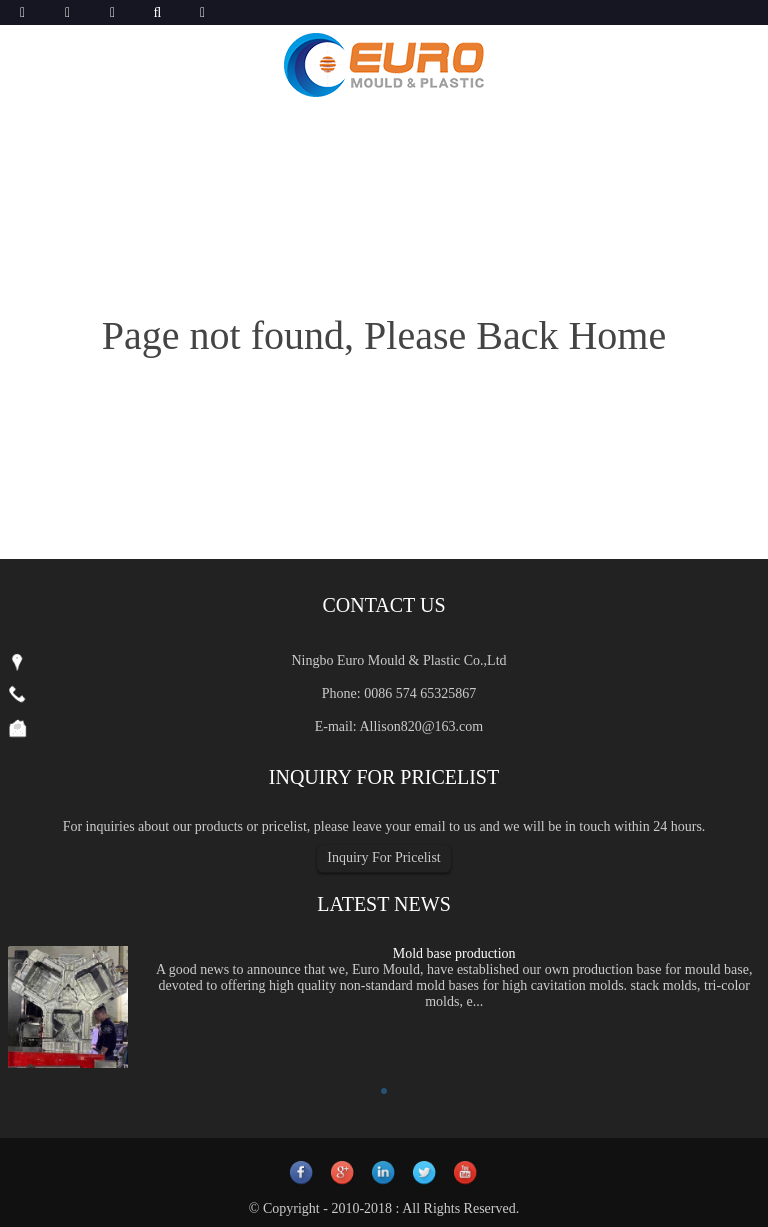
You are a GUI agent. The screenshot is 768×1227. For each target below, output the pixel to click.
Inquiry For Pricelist (384, 857)
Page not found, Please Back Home (384, 335)
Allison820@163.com (421, 726)
